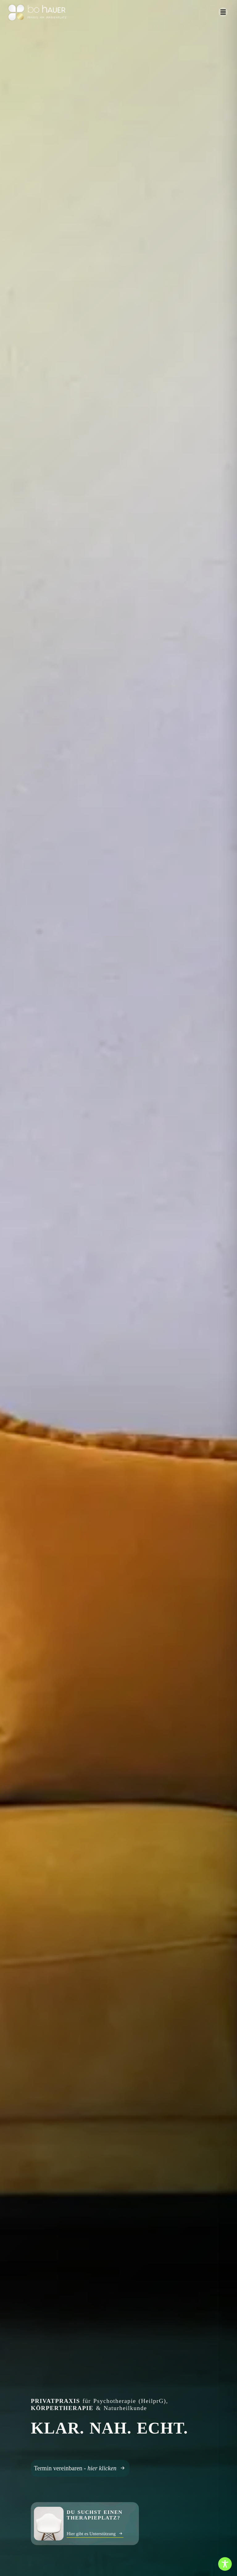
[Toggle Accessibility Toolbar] (225, 2564)
